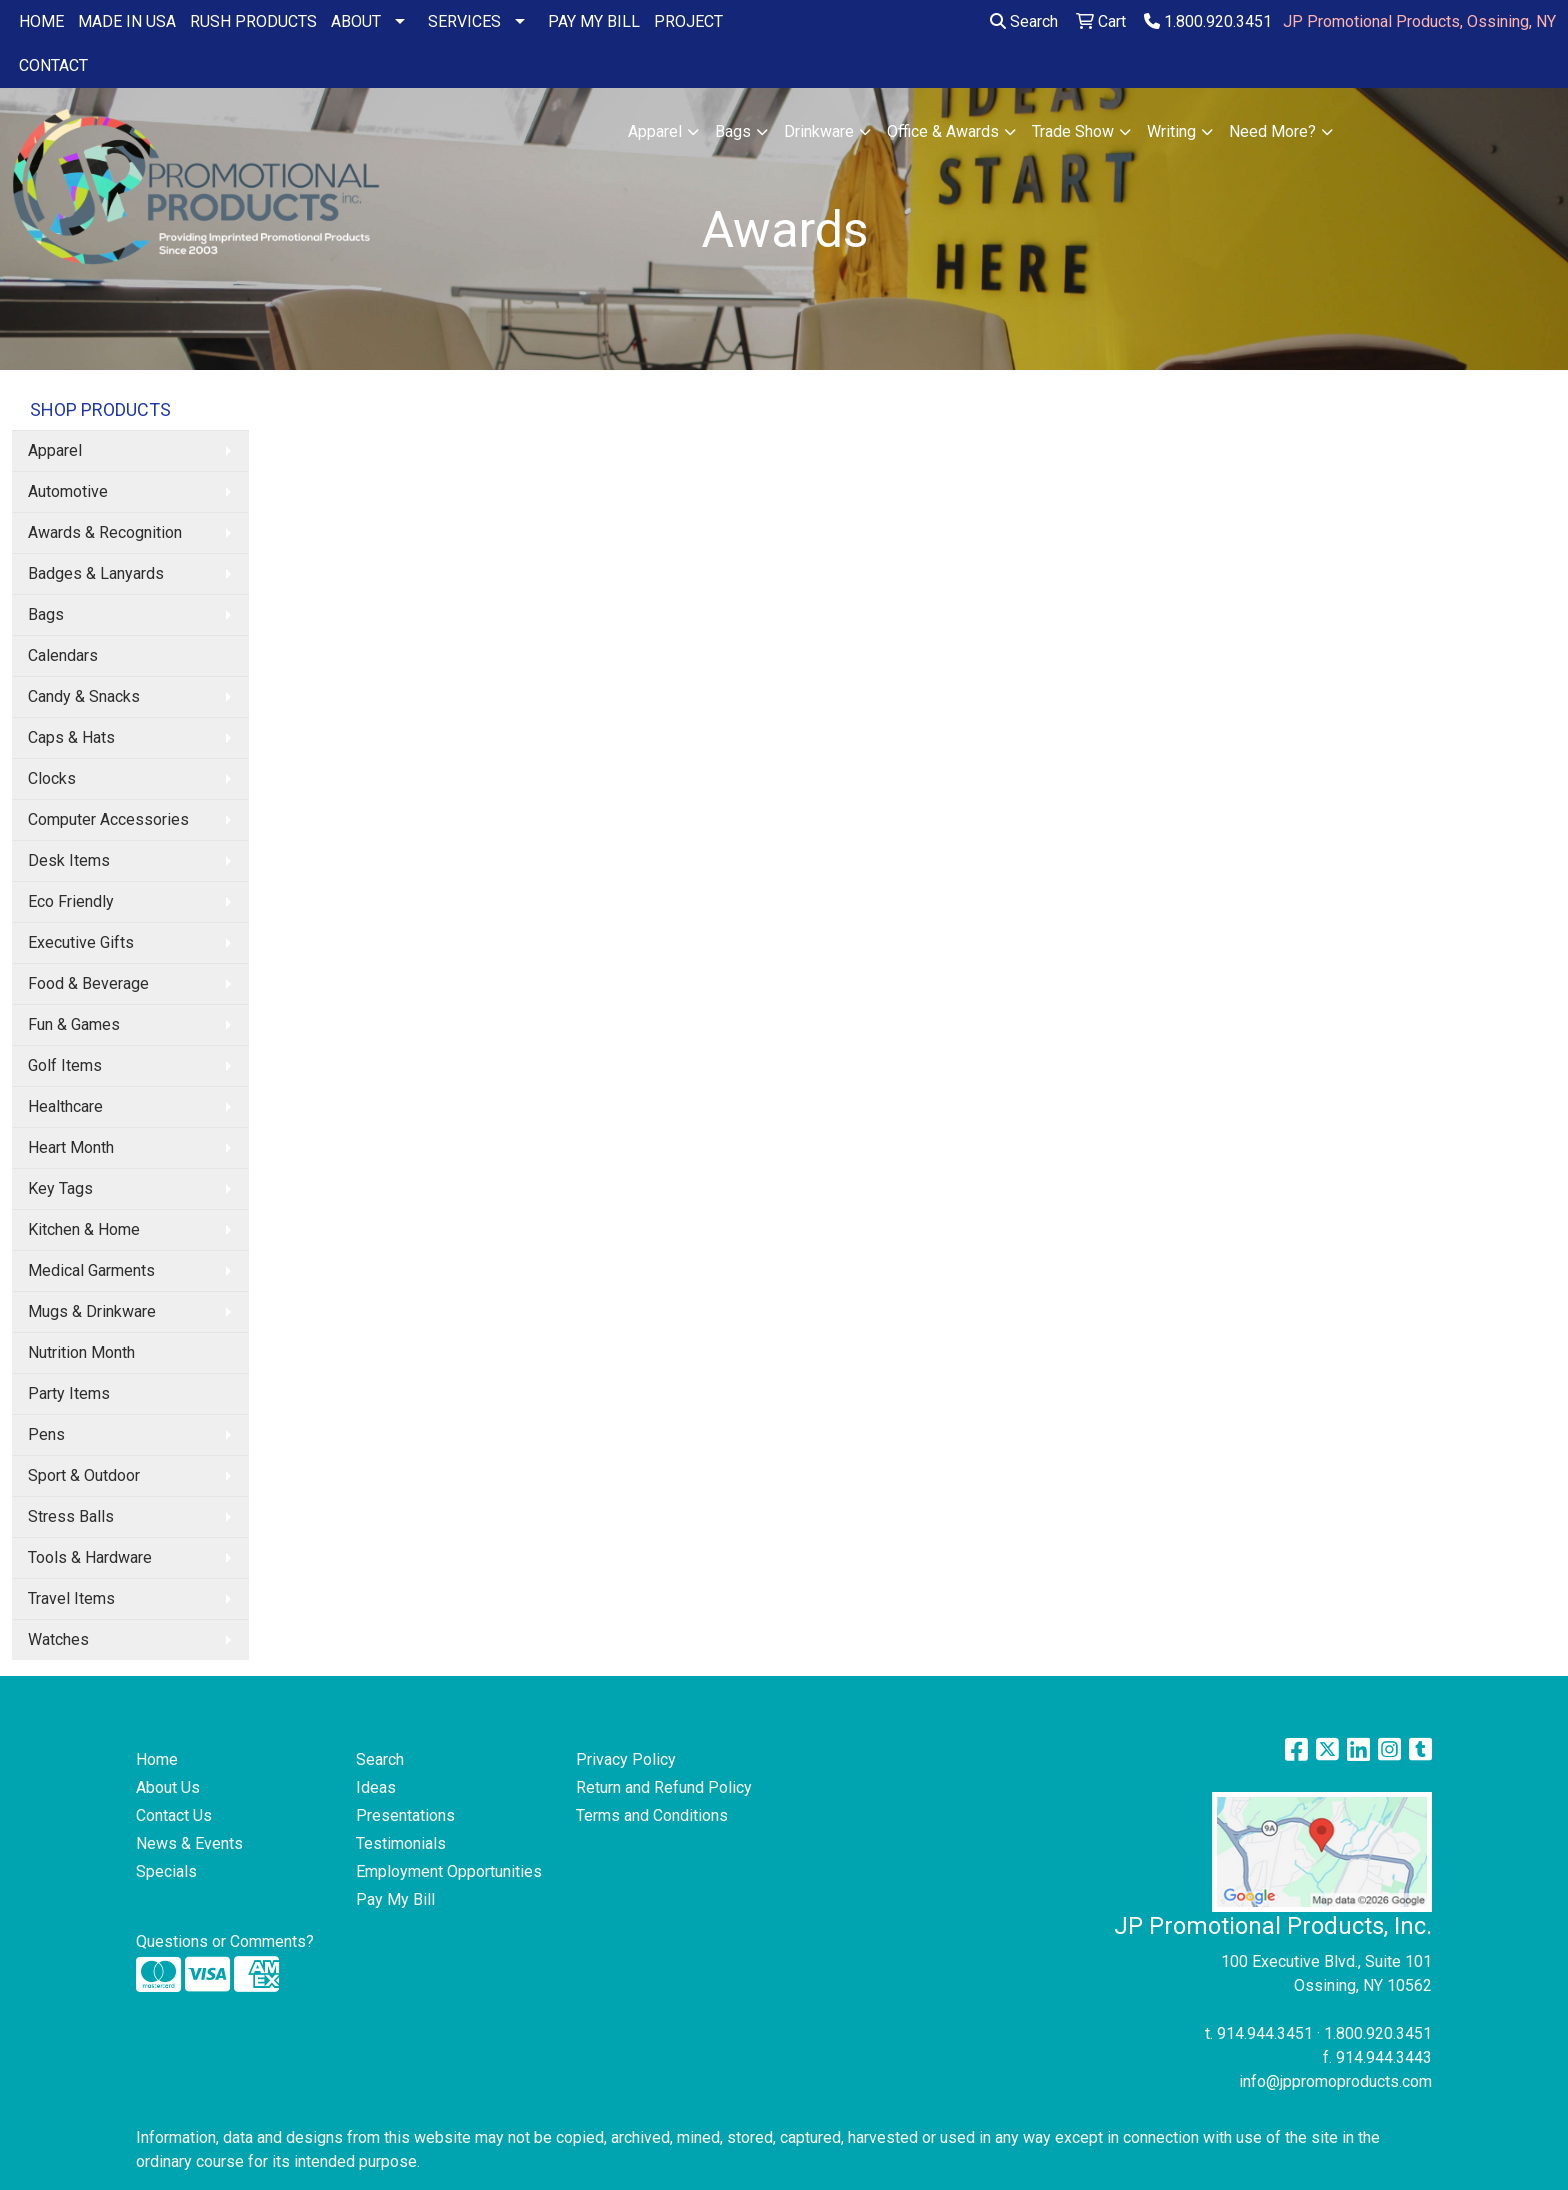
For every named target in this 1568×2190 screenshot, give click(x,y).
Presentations (405, 1815)
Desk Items (69, 860)
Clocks (52, 778)
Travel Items (71, 1598)
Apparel (655, 131)
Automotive (68, 491)
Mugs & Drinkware (92, 1311)
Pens (46, 1434)
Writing (1171, 131)
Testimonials (401, 1843)
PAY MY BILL (594, 21)
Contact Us (174, 1815)
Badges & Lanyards (96, 573)
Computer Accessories (108, 819)
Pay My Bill (395, 1899)
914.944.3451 (1265, 2033)
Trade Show (1073, 131)
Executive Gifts (81, 942)
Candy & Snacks (84, 696)
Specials (166, 1871)
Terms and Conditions (652, 1815)
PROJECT (688, 21)
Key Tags (60, 1188)
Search (1024, 21)
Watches (58, 1639)
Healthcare (65, 1106)
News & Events (189, 1843)
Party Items (69, 1393)
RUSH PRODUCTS (253, 21)
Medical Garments (91, 1270)
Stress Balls (71, 1516)
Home (157, 1759)
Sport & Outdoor (84, 1475)
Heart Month (71, 1147)
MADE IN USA (127, 21)
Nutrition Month (81, 1352)
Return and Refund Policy (664, 1787)
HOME (41, 21)
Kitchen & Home (84, 1229)
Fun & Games (74, 1024)
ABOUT (356, 21)
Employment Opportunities (449, 1871)
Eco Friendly (71, 901)
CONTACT (53, 65)
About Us (168, 1787)
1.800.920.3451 (1208, 21)
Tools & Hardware (90, 1557)
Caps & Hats (71, 737)
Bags (733, 131)
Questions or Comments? (225, 1941)
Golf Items (65, 1065)
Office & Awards (943, 131)
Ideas (376, 1787)
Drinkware (819, 131)
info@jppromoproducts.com (1335, 2081)
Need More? (1272, 131)
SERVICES (464, 21)
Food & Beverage (88, 983)
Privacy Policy (626, 1759)
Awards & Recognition (105, 532)
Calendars (63, 655)
